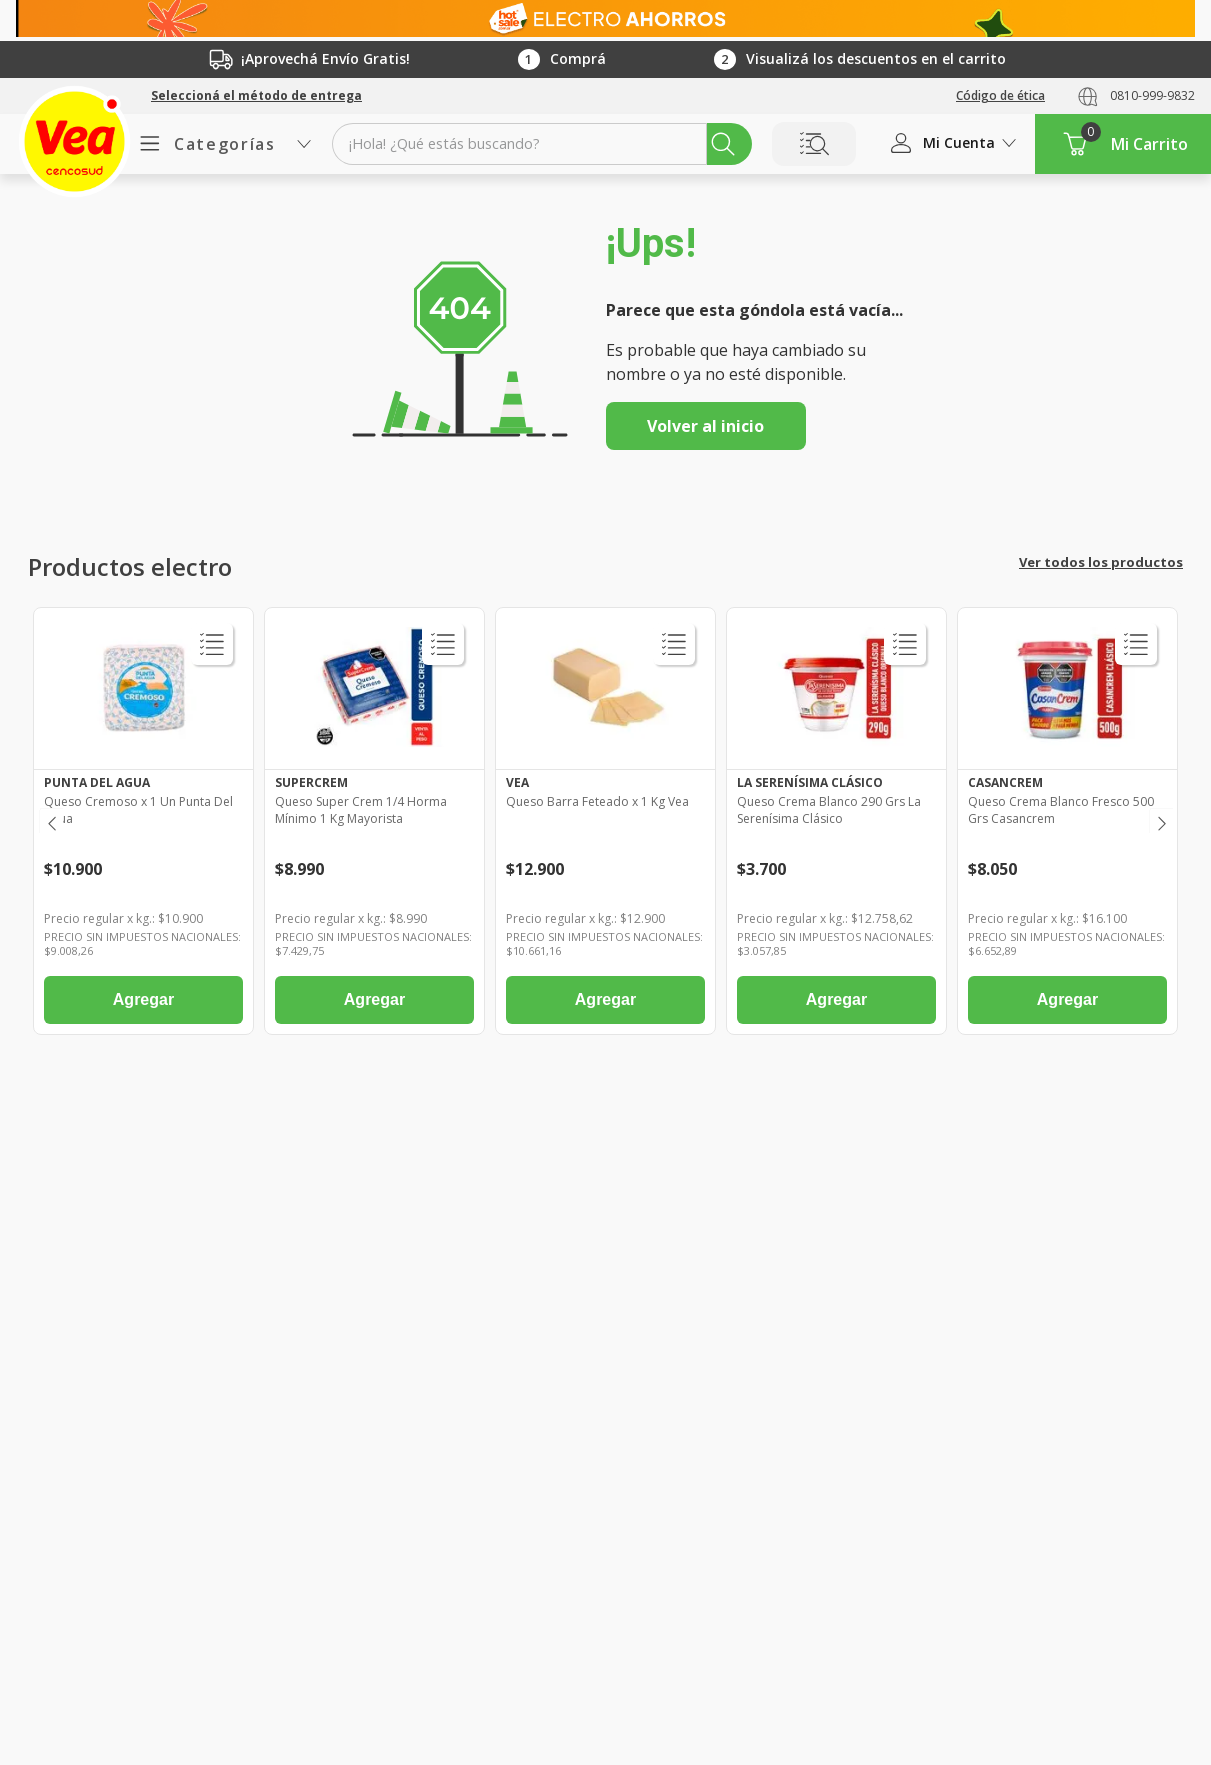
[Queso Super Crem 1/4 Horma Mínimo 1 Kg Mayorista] (374, 826)
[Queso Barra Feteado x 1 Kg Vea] (605, 826)
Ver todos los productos (1101, 562)
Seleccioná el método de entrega (256, 96)
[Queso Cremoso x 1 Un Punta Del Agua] (143, 826)
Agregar (143, 999)
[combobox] (542, 144)
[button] (256, 96)
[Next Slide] (1160, 820)
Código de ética (1000, 95)
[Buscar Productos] (723, 144)
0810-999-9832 (1152, 95)
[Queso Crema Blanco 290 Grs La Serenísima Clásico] (836, 826)
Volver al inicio (705, 426)
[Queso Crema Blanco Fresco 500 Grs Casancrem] (1067, 826)
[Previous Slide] (50, 820)
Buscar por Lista (814, 144)
